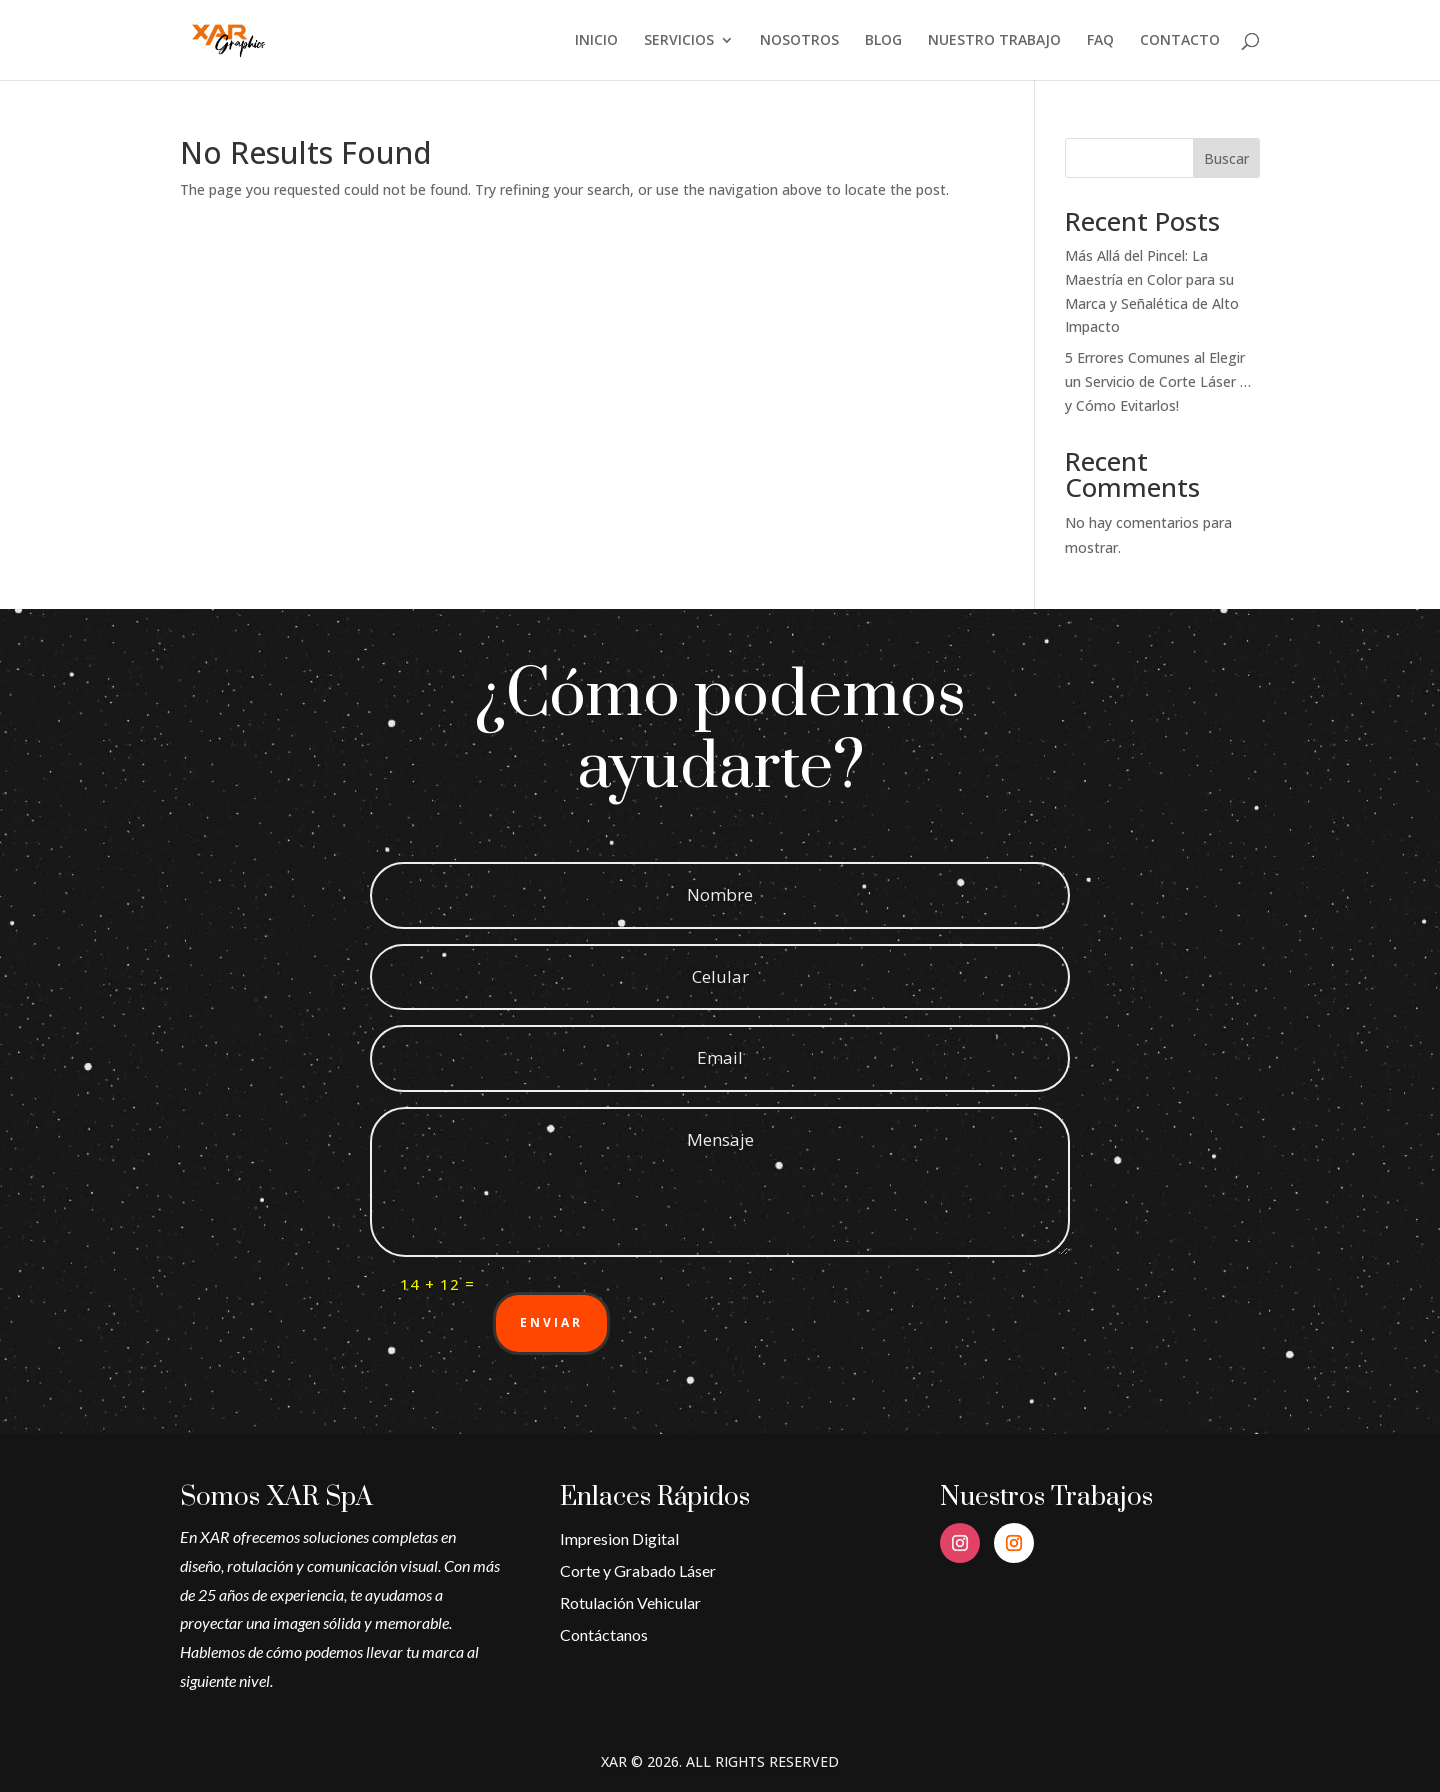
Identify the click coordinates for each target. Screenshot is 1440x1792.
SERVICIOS (679, 41)
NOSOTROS (799, 41)
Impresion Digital (619, 1538)
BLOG (883, 41)
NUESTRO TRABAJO (994, 41)
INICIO (596, 41)
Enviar (551, 1322)
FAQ (1100, 41)
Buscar (1226, 158)
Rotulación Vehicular (630, 1602)
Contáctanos (604, 1634)
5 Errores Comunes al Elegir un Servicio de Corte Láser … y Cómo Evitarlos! (1158, 381)
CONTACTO (1180, 41)
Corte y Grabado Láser (638, 1570)
